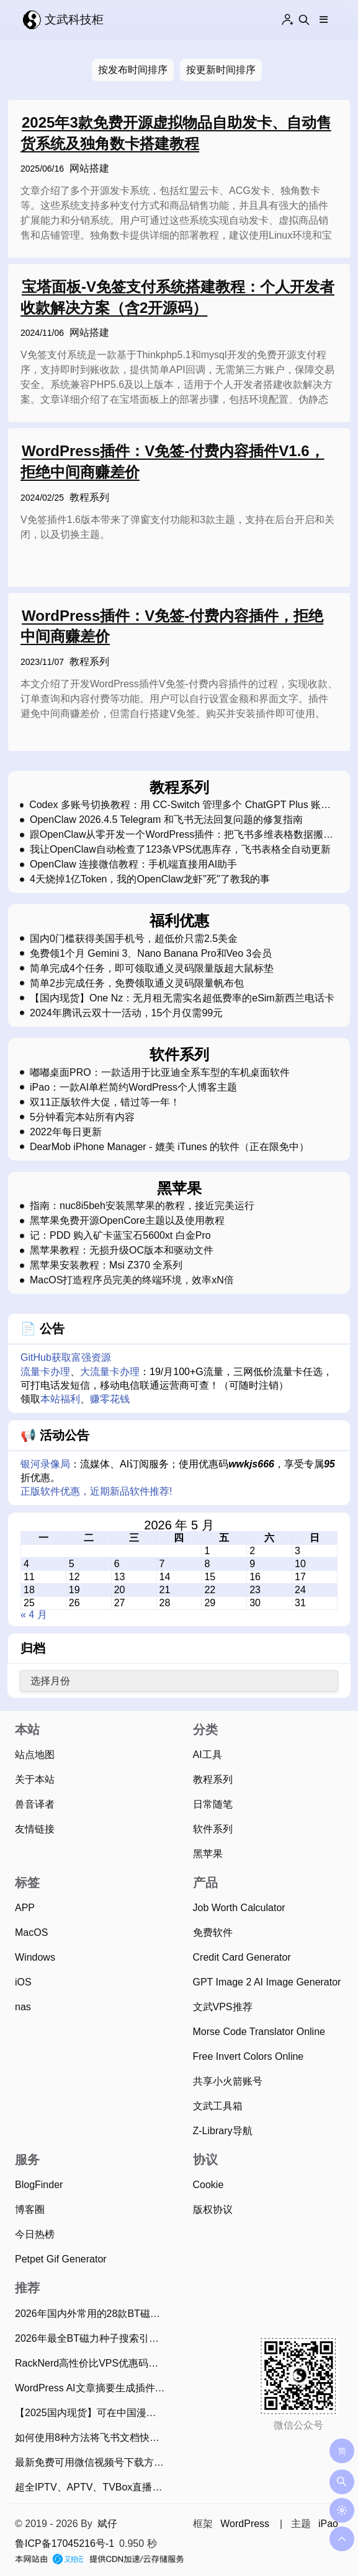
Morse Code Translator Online (259, 2031)
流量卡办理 (45, 1371)
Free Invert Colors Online (248, 2056)
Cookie (208, 2184)
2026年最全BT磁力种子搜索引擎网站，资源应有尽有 (93, 2338)
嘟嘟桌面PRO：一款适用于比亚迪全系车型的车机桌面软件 (160, 1073)
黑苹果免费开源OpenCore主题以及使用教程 (127, 1221)
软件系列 (213, 1829)
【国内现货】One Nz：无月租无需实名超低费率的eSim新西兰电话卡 (182, 998)
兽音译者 (35, 1804)
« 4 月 (33, 1614)
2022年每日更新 (66, 1132)
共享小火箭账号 (227, 2081)
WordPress (244, 2523)
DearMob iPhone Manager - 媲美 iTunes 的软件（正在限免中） (169, 1147)
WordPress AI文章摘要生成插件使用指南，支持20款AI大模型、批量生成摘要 (93, 2388)
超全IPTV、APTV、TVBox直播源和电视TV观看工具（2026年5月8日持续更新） (93, 2487)
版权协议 (213, 2209)
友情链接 (35, 1829)
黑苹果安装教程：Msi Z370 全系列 (106, 1265)
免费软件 (213, 1932)
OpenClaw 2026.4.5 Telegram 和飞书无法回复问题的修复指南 (166, 820)
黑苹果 (208, 1853)
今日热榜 (35, 2234)
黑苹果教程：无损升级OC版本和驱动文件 (121, 1250)
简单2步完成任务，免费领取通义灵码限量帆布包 (137, 983)
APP (25, 1907)
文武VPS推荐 (223, 2007)
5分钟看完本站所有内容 (82, 1117)
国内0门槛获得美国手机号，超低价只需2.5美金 (134, 939)
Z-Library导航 (223, 2130)
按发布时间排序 (133, 69)
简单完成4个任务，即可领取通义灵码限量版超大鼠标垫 (152, 969)
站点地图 (35, 1754)
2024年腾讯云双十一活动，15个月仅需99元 (126, 1013)
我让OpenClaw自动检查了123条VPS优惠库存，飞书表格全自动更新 (180, 850)
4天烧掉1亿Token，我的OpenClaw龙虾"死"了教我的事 (150, 879)
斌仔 (107, 2523)
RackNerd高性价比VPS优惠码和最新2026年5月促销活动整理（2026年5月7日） (93, 2363)
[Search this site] (304, 20)
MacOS (31, 1932)
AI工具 (207, 1754)
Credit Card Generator (242, 1957)
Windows (35, 1957)
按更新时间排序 (221, 69)
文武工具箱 (218, 2106)
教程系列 (89, 506)
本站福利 (60, 1399)
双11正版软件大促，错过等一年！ (105, 1102)
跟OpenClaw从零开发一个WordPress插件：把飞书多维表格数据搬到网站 (182, 835)
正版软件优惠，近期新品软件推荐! (96, 1491)
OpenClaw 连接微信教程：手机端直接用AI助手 (133, 864)
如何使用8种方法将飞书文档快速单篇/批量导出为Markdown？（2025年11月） (93, 2437)
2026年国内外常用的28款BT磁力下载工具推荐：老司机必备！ (93, 2313)
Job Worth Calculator (239, 1907)
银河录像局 (45, 1464)
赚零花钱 (110, 1399)
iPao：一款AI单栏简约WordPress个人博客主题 (133, 1087)
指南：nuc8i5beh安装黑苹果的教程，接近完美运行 (142, 1206)
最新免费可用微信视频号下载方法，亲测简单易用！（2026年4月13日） (93, 2462)
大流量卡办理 (110, 1371)
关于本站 (35, 1779)
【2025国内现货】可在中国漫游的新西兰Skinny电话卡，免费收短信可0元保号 (93, 2412)
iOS (23, 1982)
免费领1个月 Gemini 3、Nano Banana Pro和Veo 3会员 (151, 954)
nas (23, 2007)
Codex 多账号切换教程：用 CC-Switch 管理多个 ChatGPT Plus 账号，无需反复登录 (175, 805)
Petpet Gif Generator (61, 2259)
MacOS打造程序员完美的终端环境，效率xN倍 (132, 1280)
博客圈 (30, 2209)
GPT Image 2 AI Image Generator (267, 1982)
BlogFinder (39, 2184)
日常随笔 (213, 1804)
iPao (328, 2523)
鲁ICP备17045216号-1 (64, 2543)
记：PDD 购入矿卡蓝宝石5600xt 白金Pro (120, 1236)
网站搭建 (89, 168)
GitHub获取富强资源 (65, 1357)
